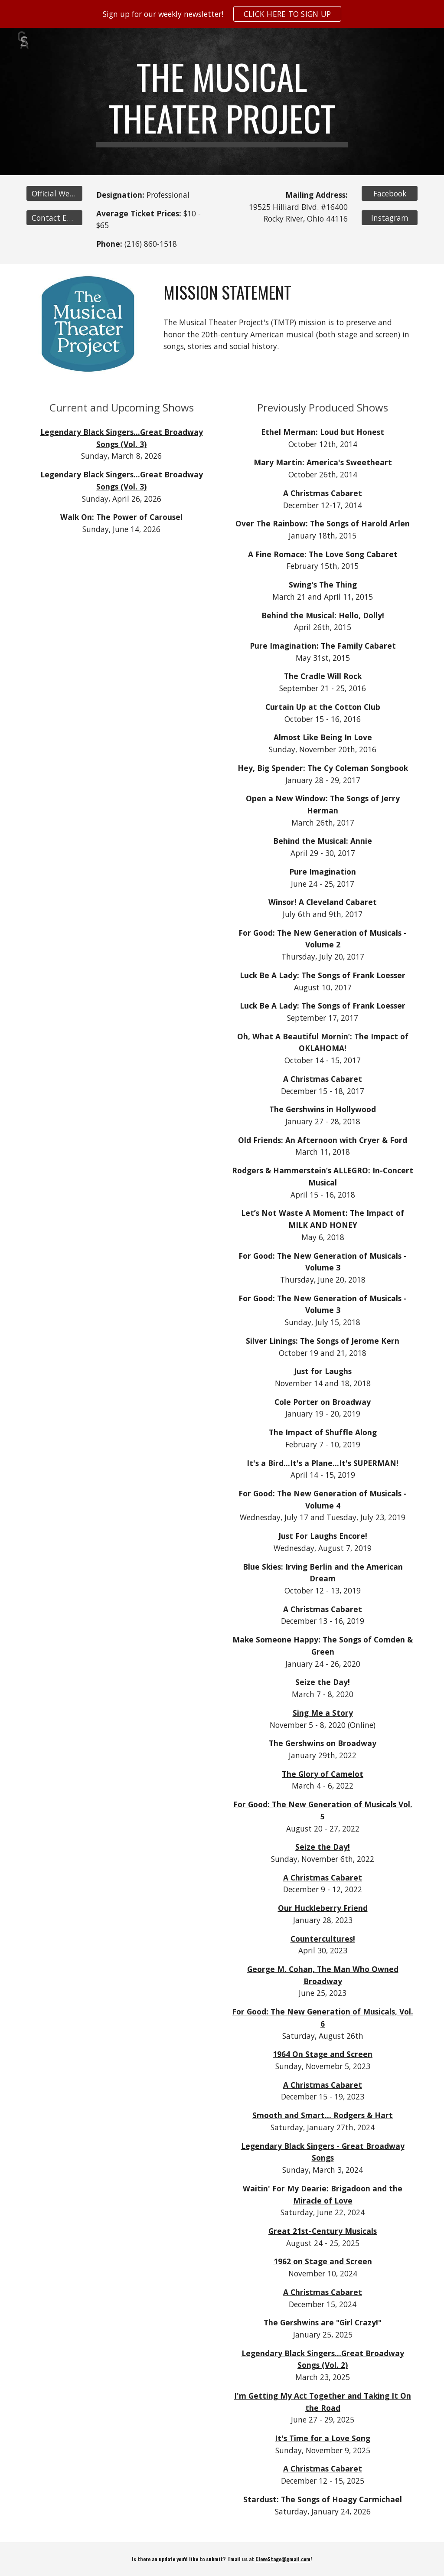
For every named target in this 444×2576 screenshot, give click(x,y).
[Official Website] (54, 193)
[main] (222, 101)
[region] (222, 14)
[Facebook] (390, 193)
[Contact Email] (54, 217)
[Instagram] (390, 217)
